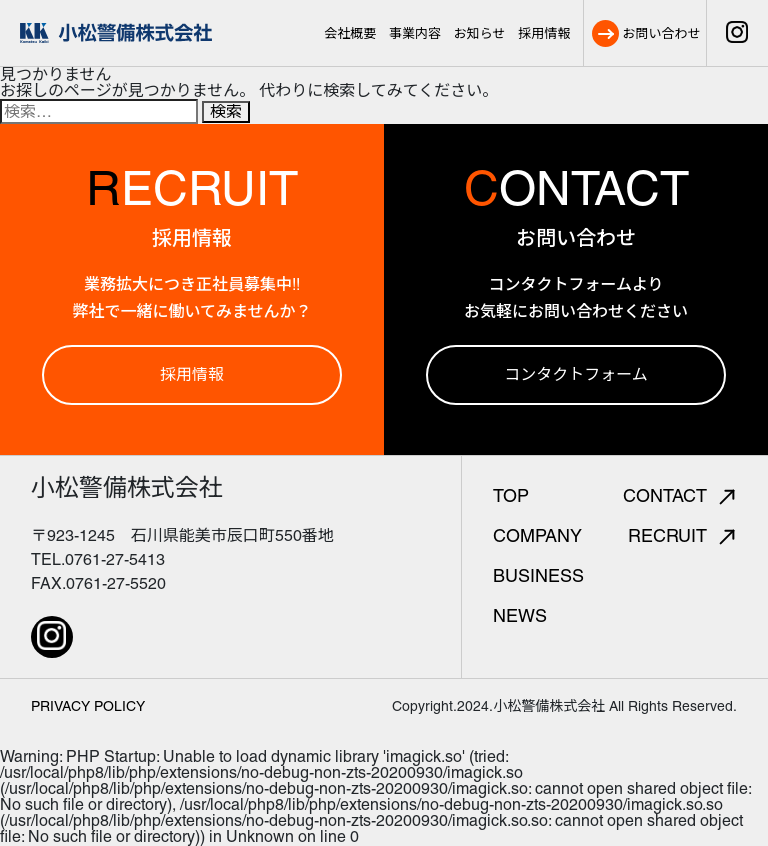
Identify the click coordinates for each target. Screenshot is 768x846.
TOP (511, 495)
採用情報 (544, 33)
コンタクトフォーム (576, 374)
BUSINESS (538, 575)
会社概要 (350, 33)
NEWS (520, 615)
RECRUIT (681, 535)
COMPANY (537, 535)
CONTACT (679, 495)
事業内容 (415, 33)
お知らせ (480, 33)
